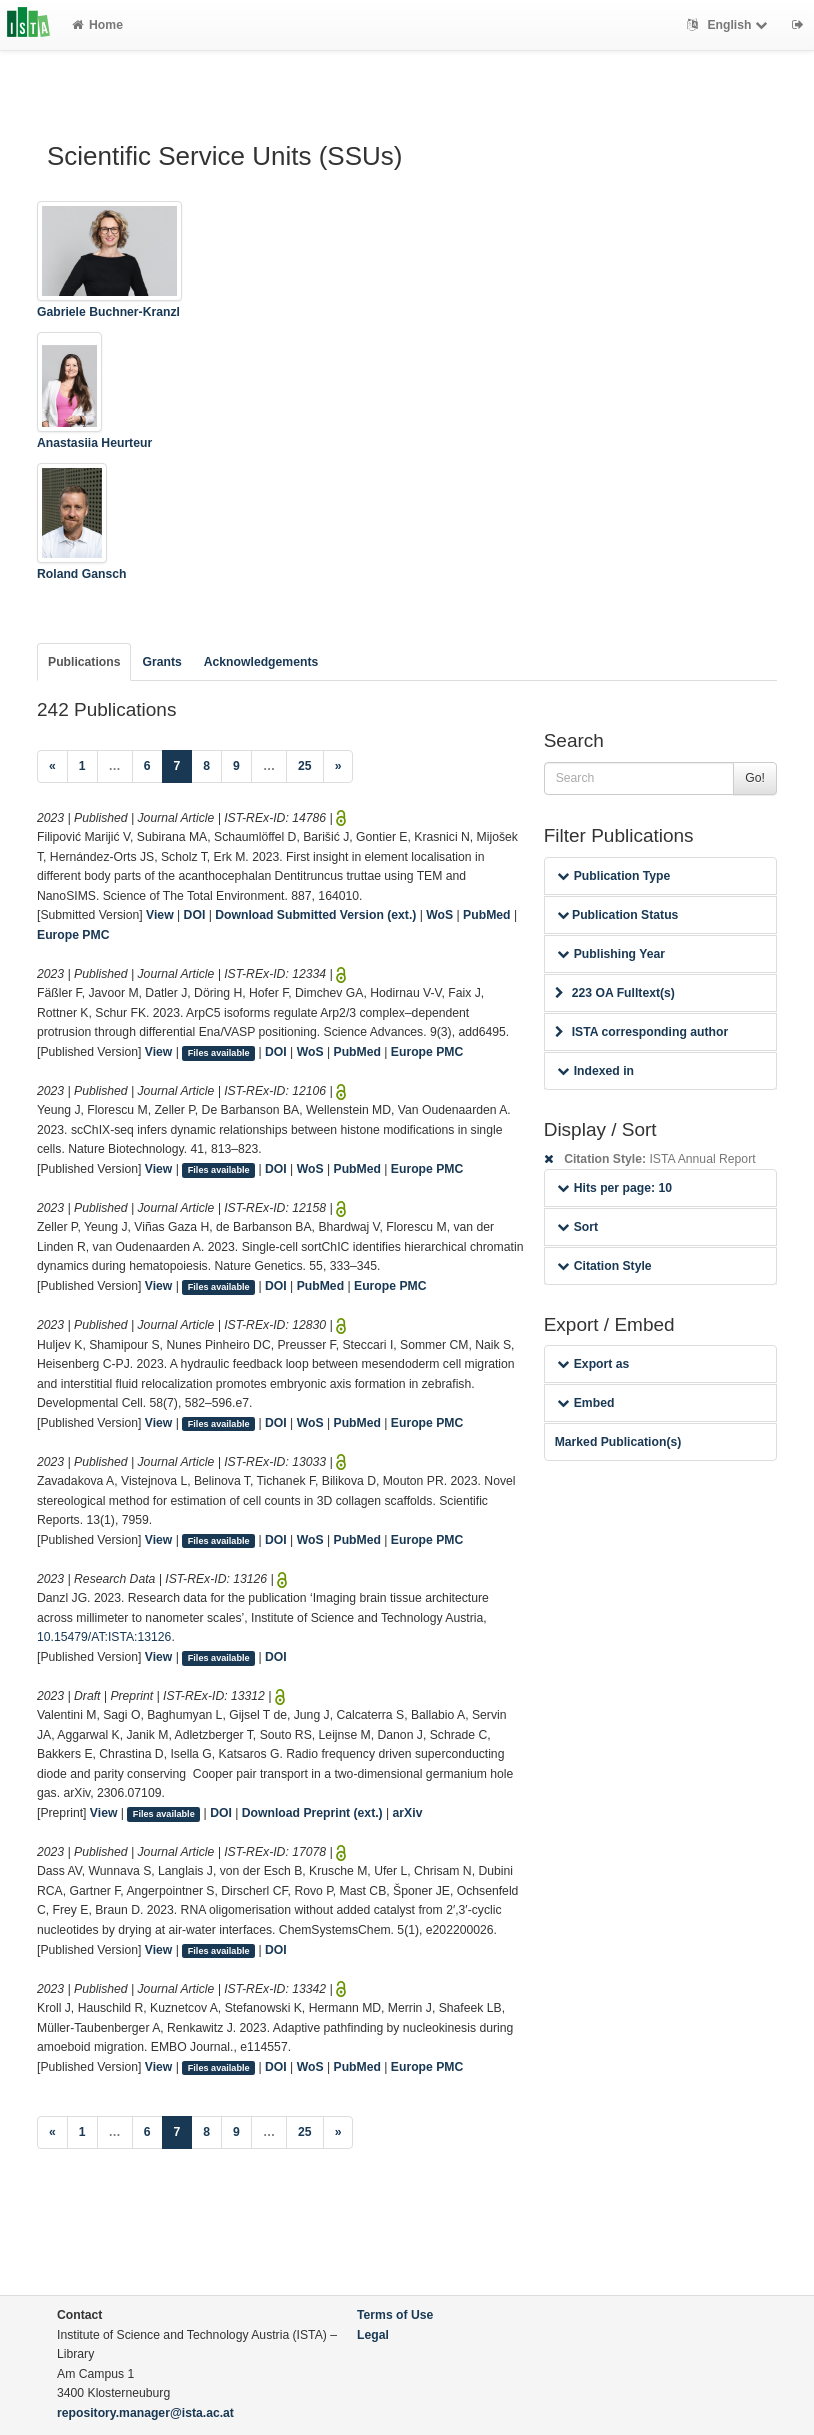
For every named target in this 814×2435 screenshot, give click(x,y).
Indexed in (595, 1071)
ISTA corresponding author (642, 1032)
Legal (373, 2335)
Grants (161, 662)
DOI (195, 915)
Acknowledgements (261, 662)
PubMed (486, 915)
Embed (586, 1403)
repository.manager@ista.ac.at (145, 2413)
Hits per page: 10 (614, 1188)
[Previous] (52, 767)
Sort (577, 1227)
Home (97, 25)
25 (305, 766)
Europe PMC (73, 935)
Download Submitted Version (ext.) (315, 915)
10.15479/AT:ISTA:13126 (104, 1637)
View (160, 915)
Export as (593, 1364)
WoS (439, 915)
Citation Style (604, 1266)
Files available (219, 1053)
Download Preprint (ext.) (312, 1813)
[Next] (338, 767)
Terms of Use (395, 2315)
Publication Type (614, 876)
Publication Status (618, 915)
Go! (755, 778)
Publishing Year (611, 954)
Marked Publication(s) (618, 1442)
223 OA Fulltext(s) (615, 993)
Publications (84, 662)
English (729, 25)
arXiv (408, 1813)
